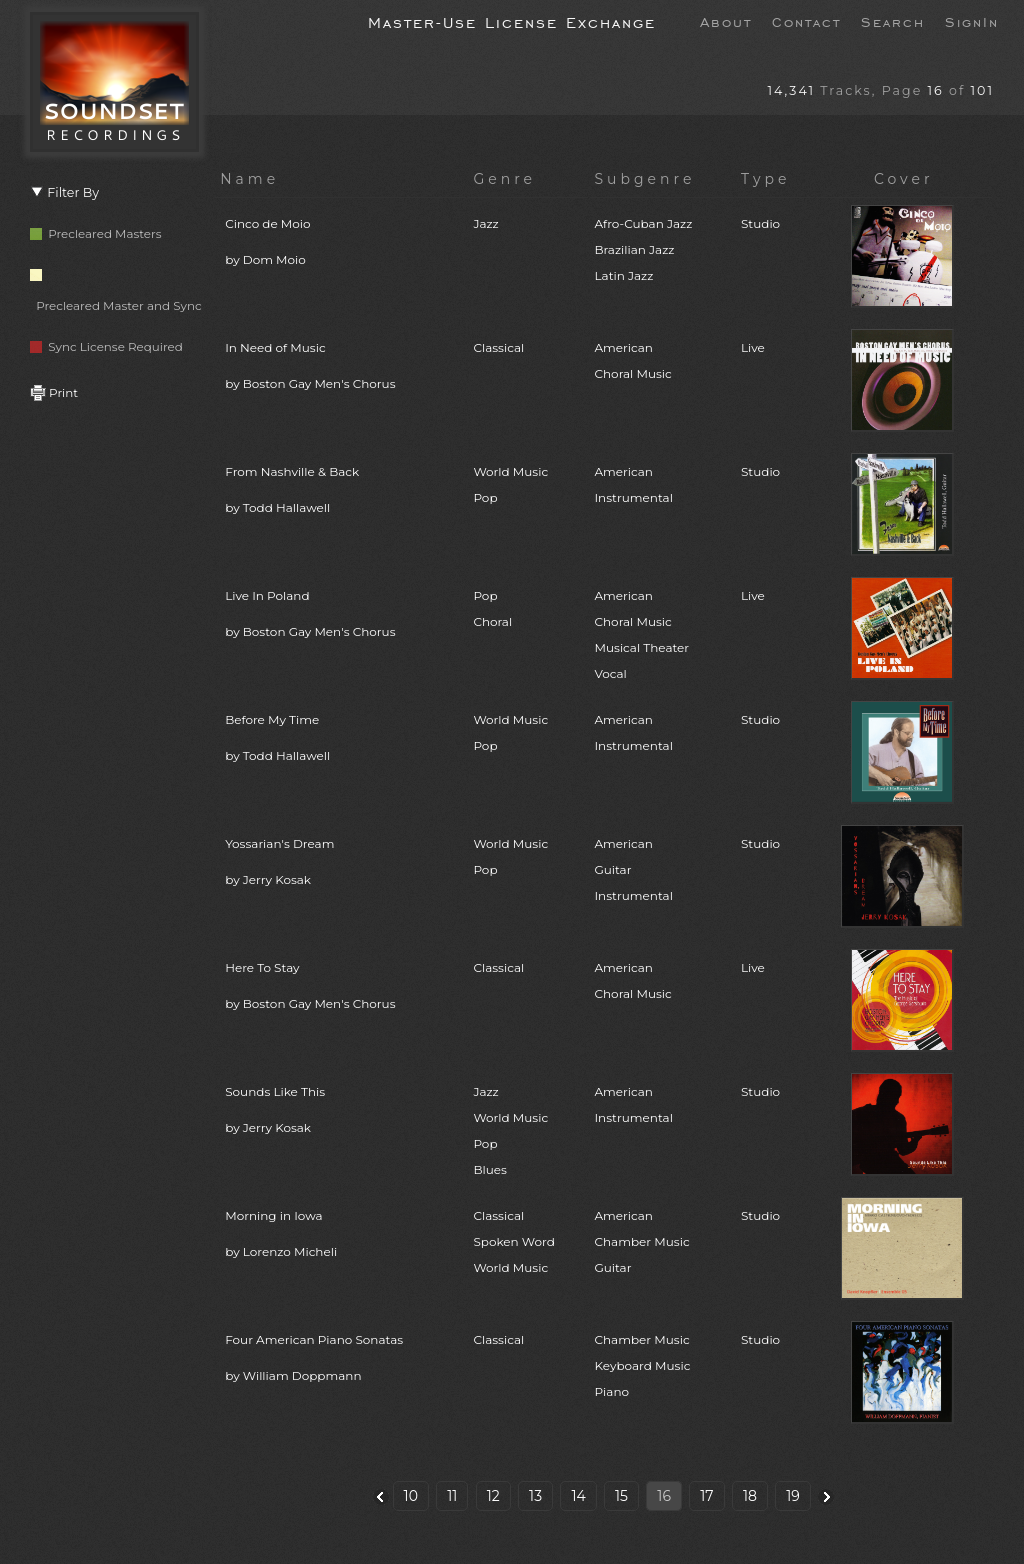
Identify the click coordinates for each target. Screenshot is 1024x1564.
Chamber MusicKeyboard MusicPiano (643, 1365)
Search (893, 21)
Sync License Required (106, 346)
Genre (504, 179)
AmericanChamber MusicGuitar (642, 1241)
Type (766, 179)
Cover (904, 179)
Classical (498, 347)
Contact (806, 21)
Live (753, 347)
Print (54, 392)
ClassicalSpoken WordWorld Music (513, 1241)
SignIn (972, 21)
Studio (760, 223)
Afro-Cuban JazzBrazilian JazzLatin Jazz (644, 249)
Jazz (485, 223)
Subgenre (645, 179)
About (726, 21)
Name (249, 179)
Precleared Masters (96, 233)
